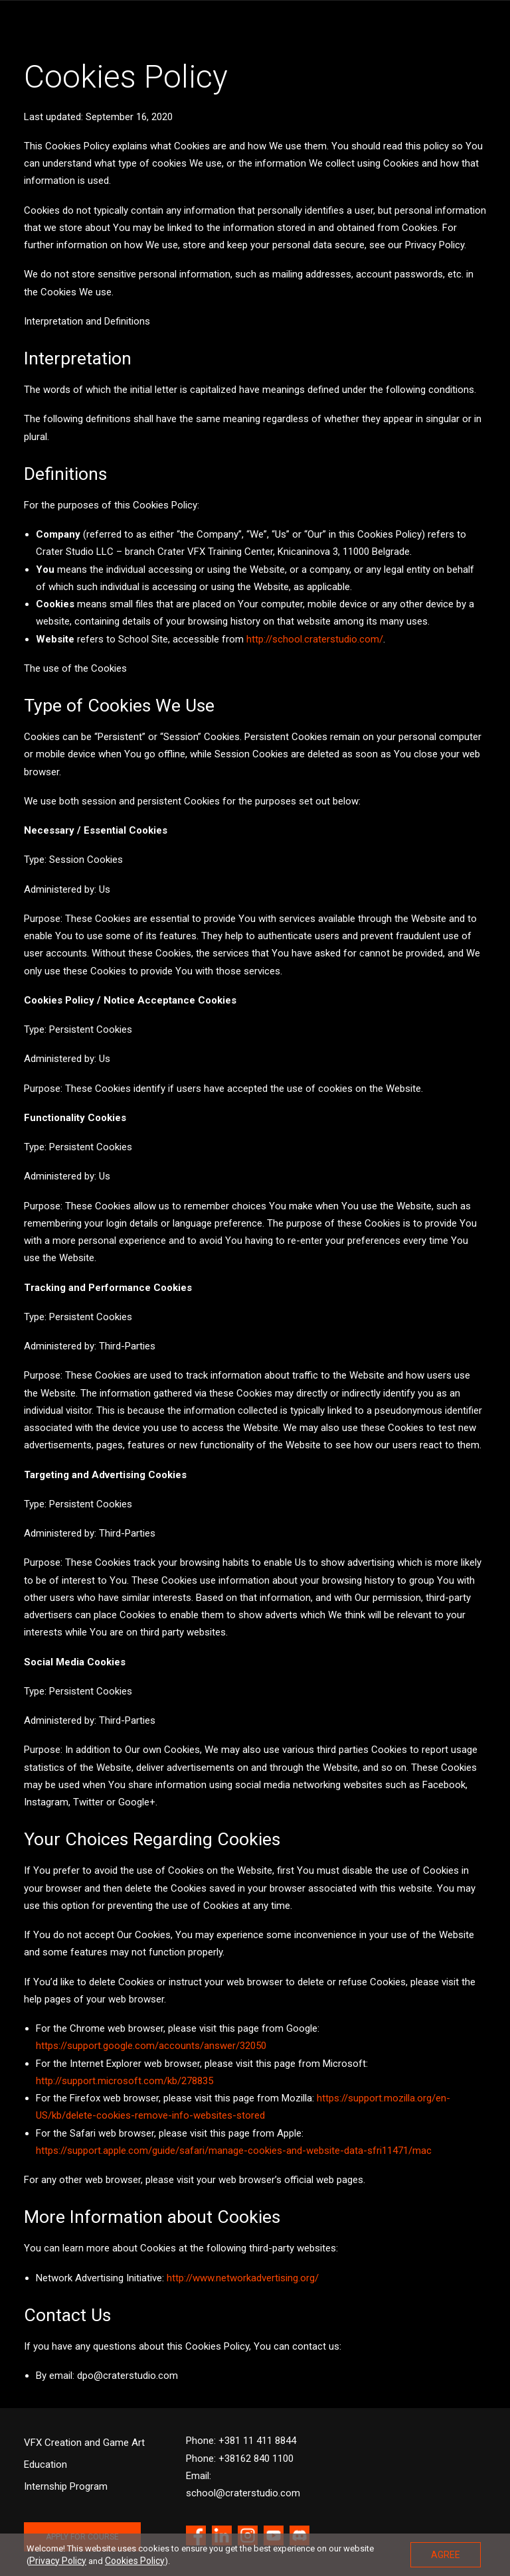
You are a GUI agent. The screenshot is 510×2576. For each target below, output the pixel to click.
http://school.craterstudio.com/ (314, 639)
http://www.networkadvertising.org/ (243, 2278)
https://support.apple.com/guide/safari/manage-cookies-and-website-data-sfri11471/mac (234, 2151)
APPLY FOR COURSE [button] (82, 2536)
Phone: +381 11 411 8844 (241, 2441)
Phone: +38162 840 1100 (240, 2458)
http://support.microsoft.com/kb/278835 (124, 2081)
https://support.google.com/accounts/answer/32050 (151, 2046)
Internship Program (66, 2486)
